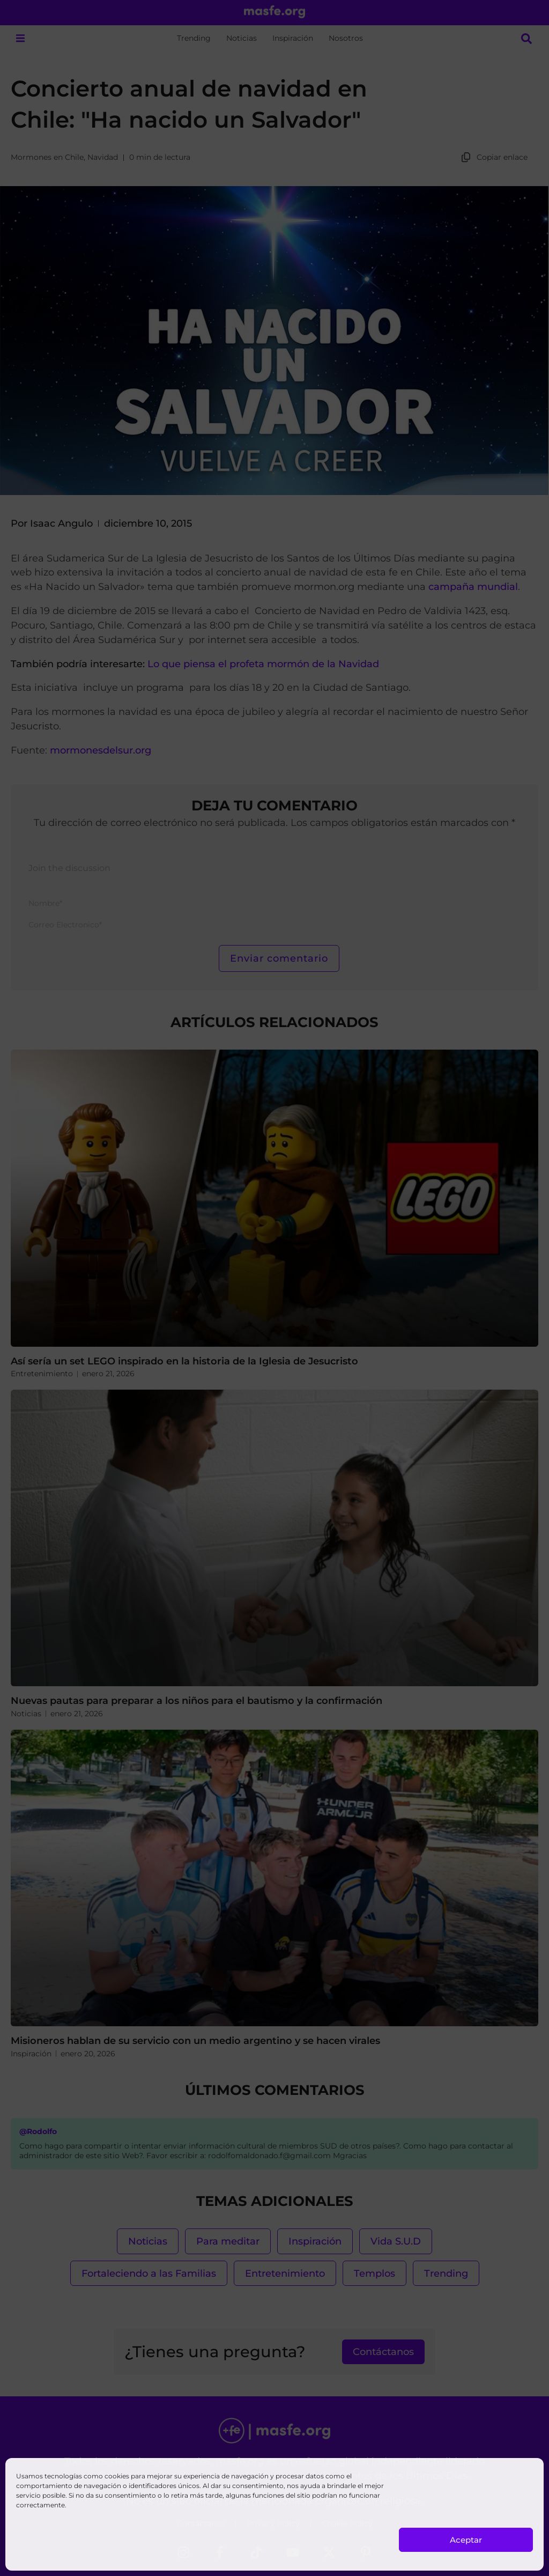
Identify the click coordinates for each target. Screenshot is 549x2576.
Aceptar (466, 2540)
